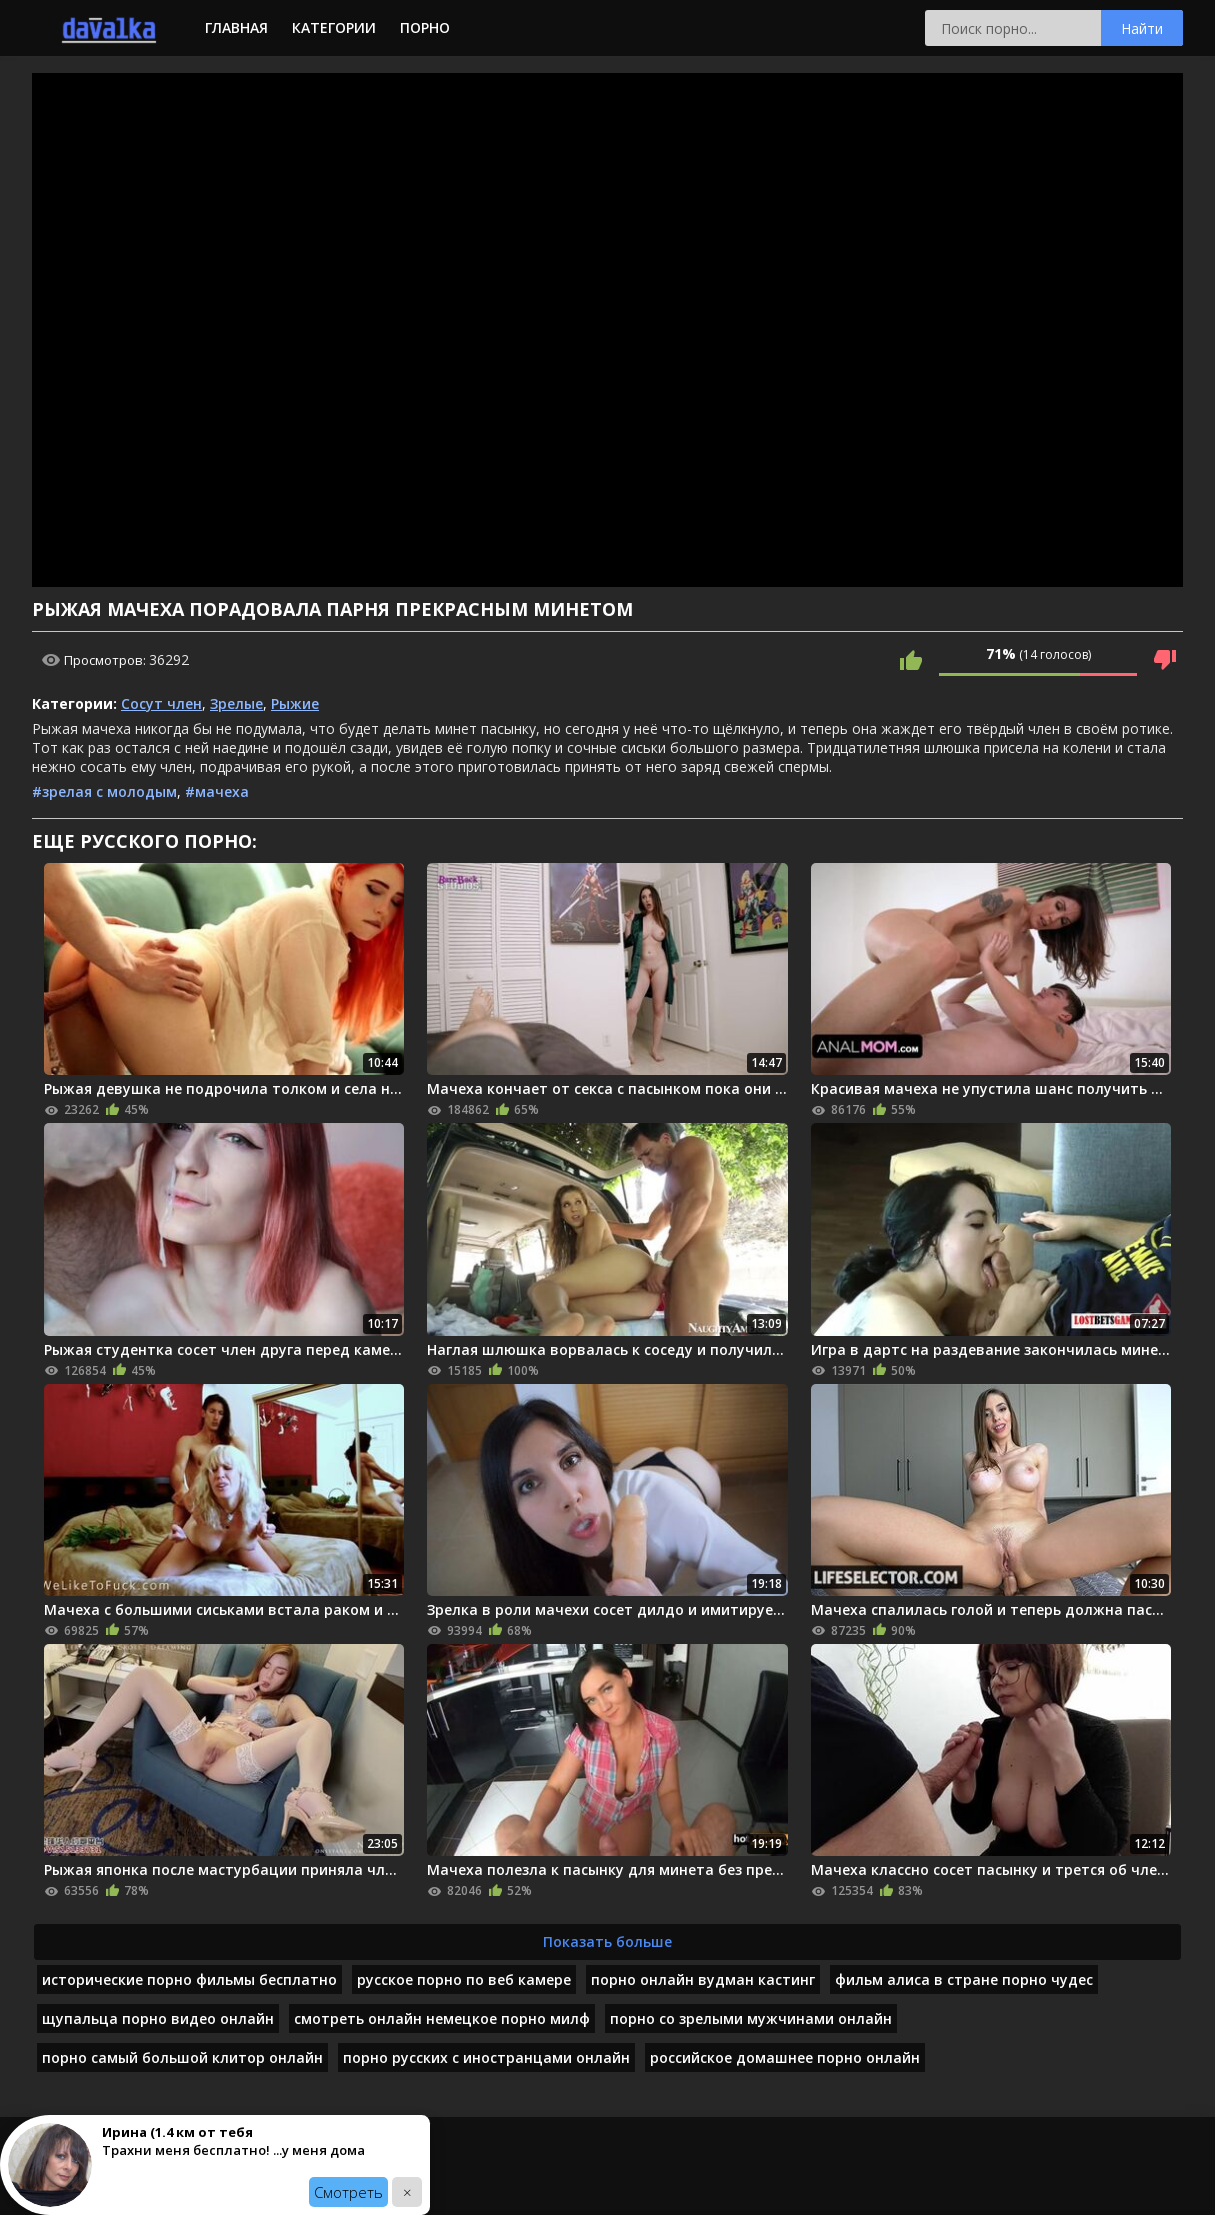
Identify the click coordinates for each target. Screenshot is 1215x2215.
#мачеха (217, 791)
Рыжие (295, 703)
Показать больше (607, 1941)
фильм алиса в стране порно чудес (964, 1979)
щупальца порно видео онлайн (158, 2018)
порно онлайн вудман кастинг (703, 1979)
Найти (1142, 28)
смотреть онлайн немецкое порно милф (442, 2018)
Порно (425, 27)
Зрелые (236, 703)
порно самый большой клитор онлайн (182, 2057)
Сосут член (161, 703)
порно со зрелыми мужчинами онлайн (751, 2018)
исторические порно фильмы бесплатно (189, 1979)
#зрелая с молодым (104, 791)
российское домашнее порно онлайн (785, 2057)
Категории (334, 27)
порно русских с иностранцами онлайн (486, 2057)
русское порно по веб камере (464, 1979)
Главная (236, 27)
